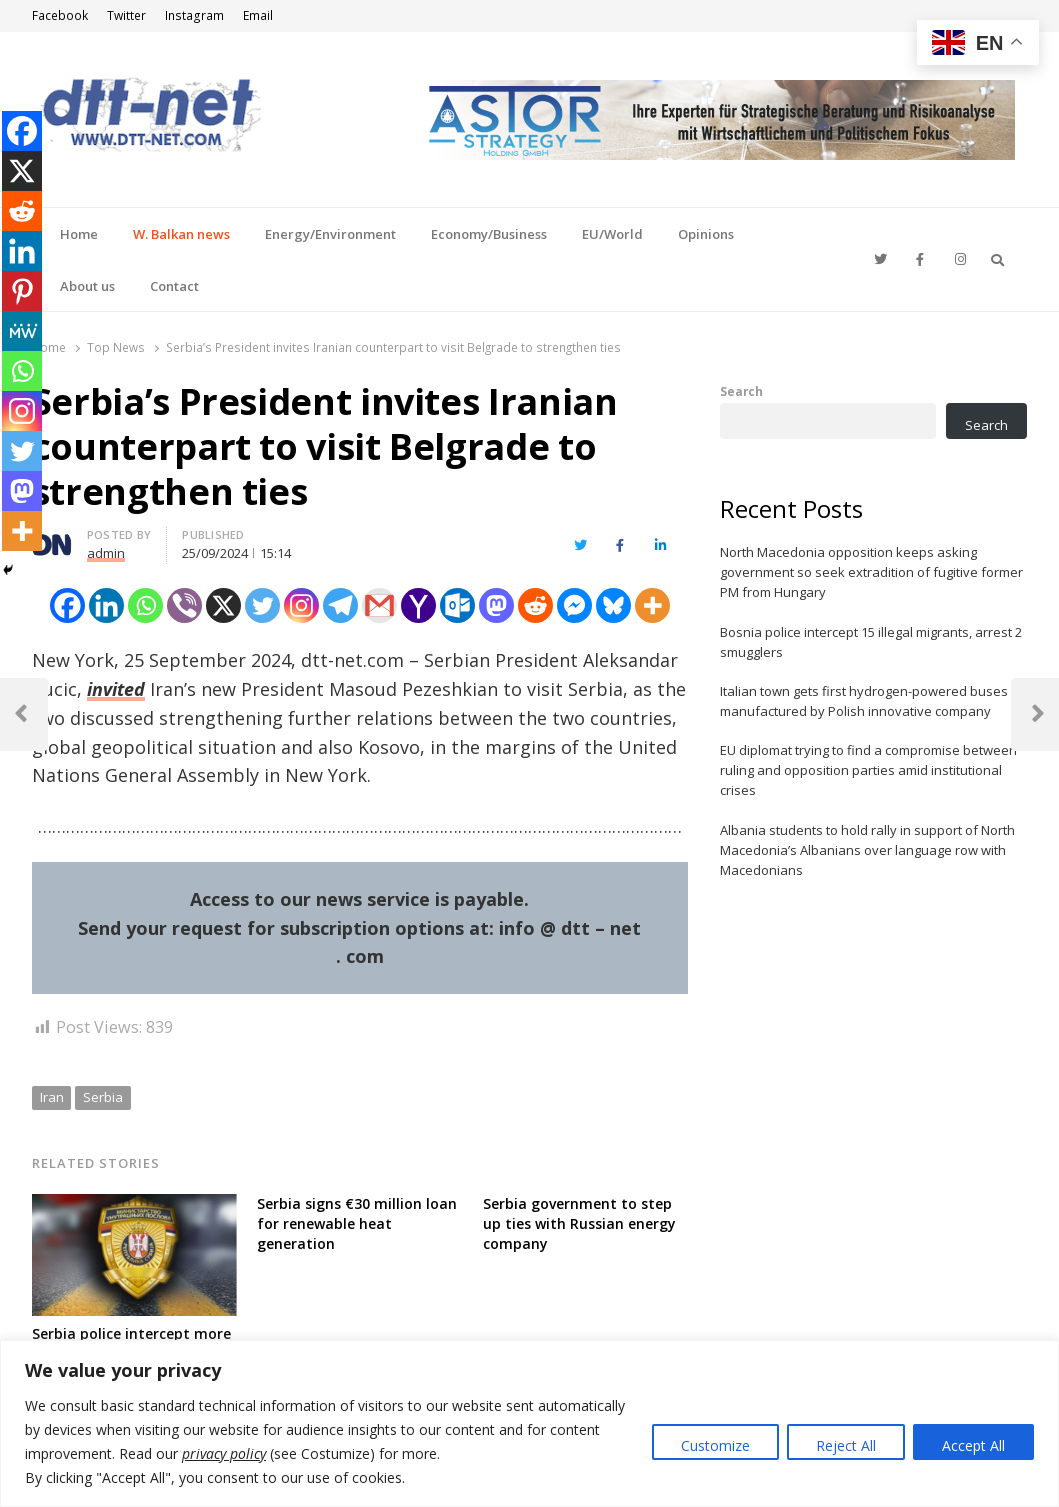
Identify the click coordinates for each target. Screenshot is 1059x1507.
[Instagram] (301, 605)
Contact (174, 286)
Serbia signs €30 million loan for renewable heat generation (357, 1223)
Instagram (194, 15)
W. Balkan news (181, 234)
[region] (529, 1423)
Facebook (60, 15)
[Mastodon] (496, 605)
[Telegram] (340, 605)
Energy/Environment (330, 234)
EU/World (612, 234)
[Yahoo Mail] (418, 605)
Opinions (706, 234)
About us (87, 286)
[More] (652, 605)
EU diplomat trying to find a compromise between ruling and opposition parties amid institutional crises (868, 770)
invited (116, 689)
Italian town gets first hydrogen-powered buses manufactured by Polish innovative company (864, 701)
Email (258, 15)
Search (741, 391)
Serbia (103, 1097)
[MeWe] (22, 331)
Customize (715, 1445)
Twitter (126, 15)
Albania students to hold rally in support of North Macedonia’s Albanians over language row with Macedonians (867, 850)
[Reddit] (535, 605)
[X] (223, 605)
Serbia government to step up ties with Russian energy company (579, 1223)
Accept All (973, 1445)
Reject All (846, 1445)
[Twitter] (262, 605)
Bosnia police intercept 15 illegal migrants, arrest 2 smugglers (871, 642)
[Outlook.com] (457, 605)
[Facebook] (67, 605)
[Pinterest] (22, 291)
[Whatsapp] (145, 605)
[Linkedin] (106, 605)
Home (79, 234)
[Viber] (184, 605)
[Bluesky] (613, 605)
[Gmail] (379, 605)
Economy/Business (489, 234)
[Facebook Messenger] (574, 605)
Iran (52, 1097)
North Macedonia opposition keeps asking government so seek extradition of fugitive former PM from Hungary (871, 572)
